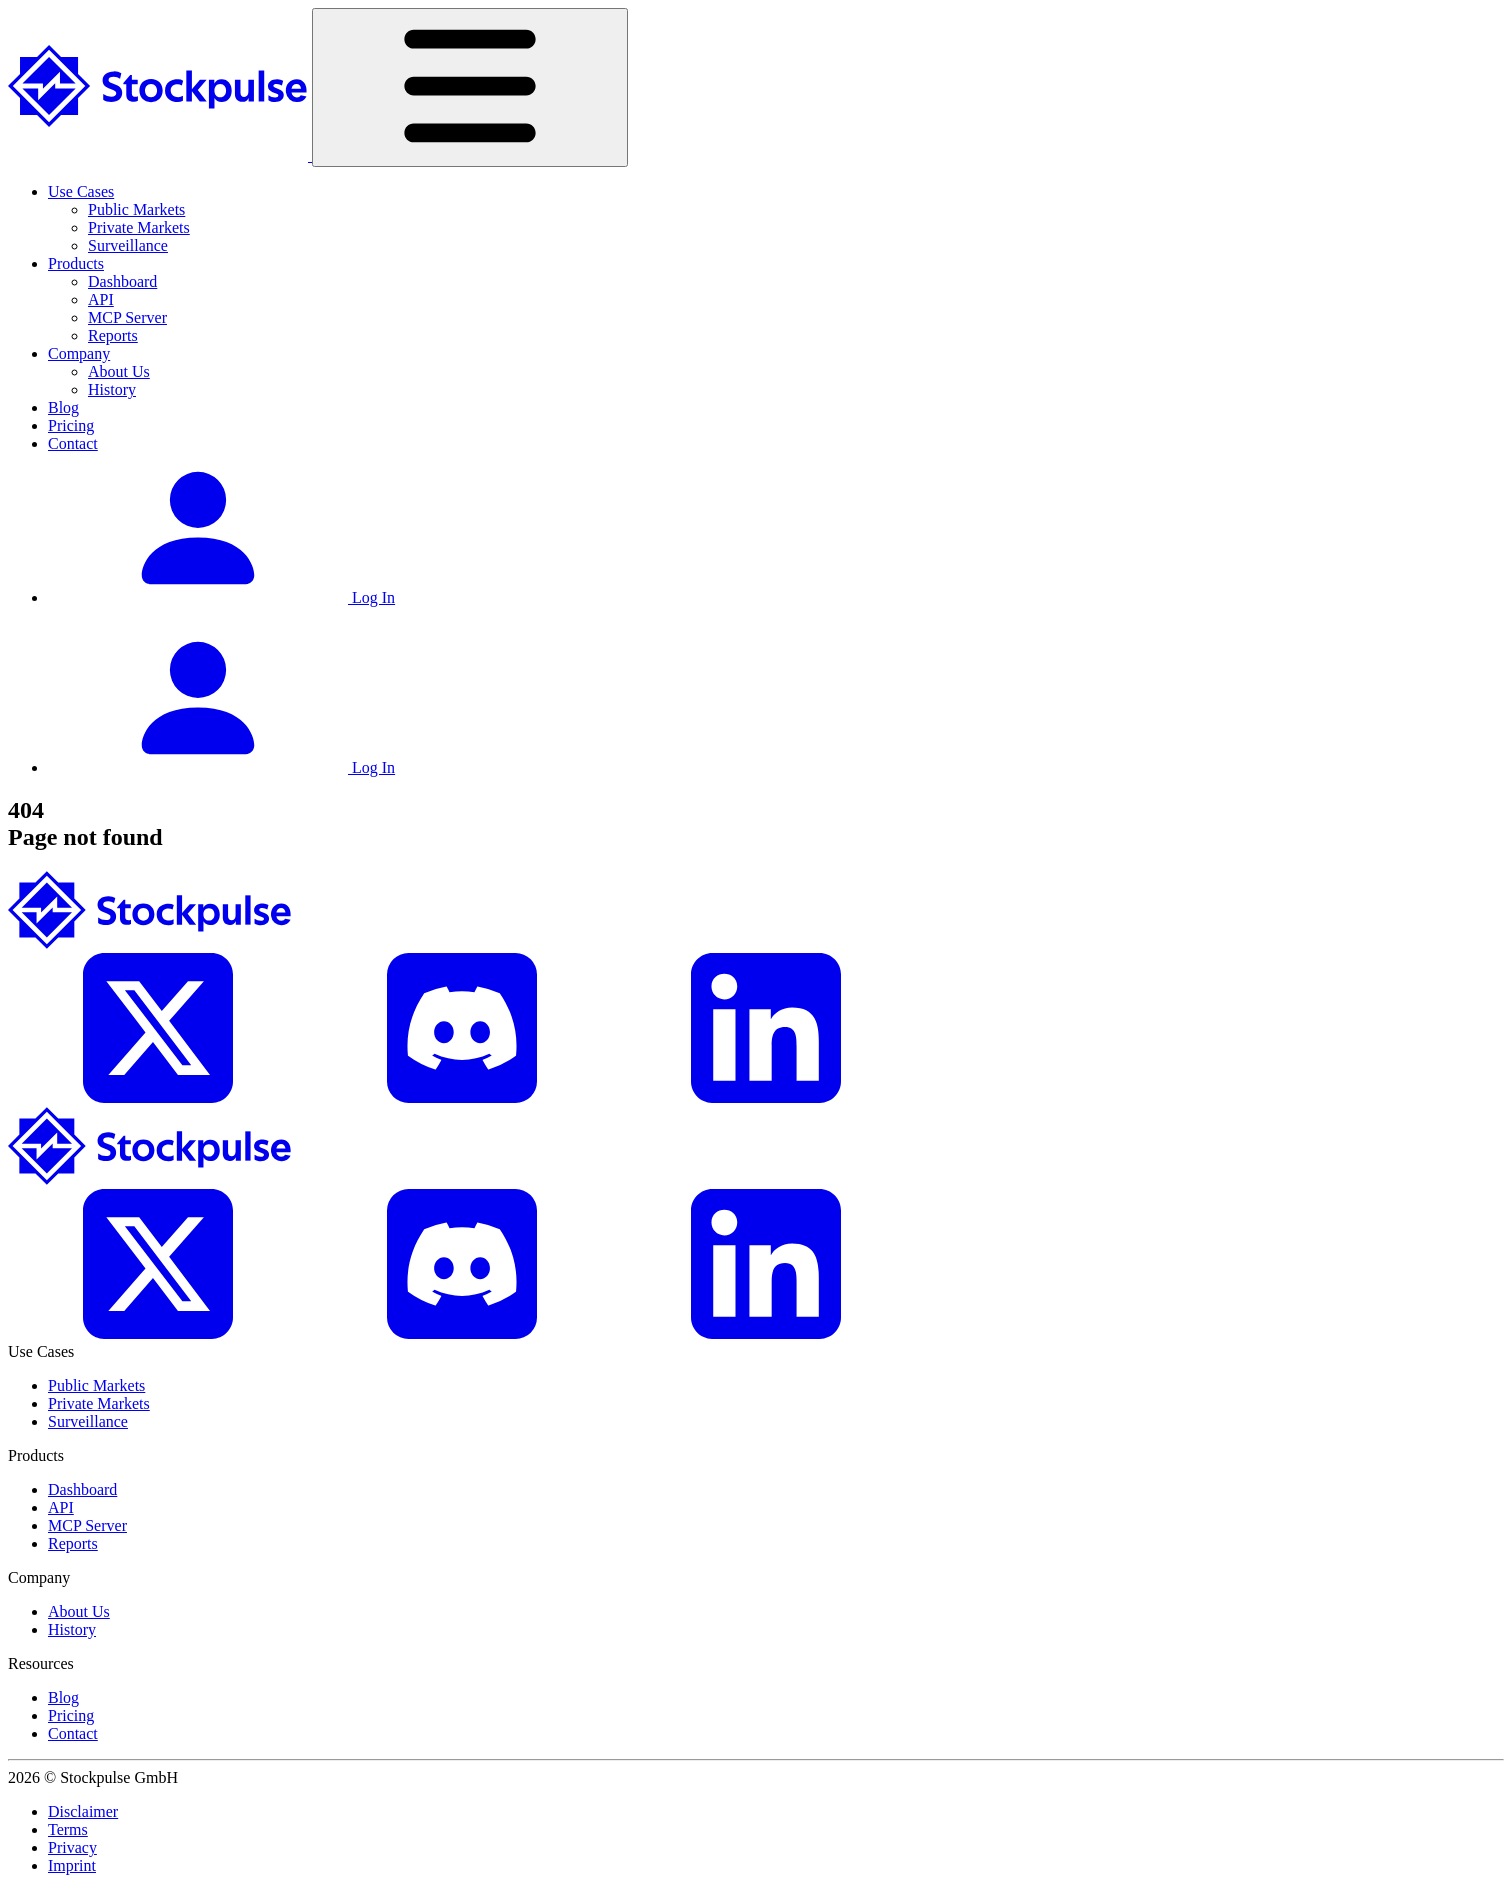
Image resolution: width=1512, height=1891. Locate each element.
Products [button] (76, 263)
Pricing (71, 425)
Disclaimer (83, 1811)
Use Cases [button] (81, 191)
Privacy (72, 1847)
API (101, 299)
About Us (119, 371)
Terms (68, 1829)
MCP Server (127, 317)
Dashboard (122, 281)
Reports (113, 335)
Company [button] (79, 353)
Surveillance (128, 245)
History (112, 389)
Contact (73, 443)
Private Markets (139, 227)
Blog (63, 407)
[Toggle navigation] (470, 87)
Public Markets (136, 209)
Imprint (72, 1865)
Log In (221, 597)
